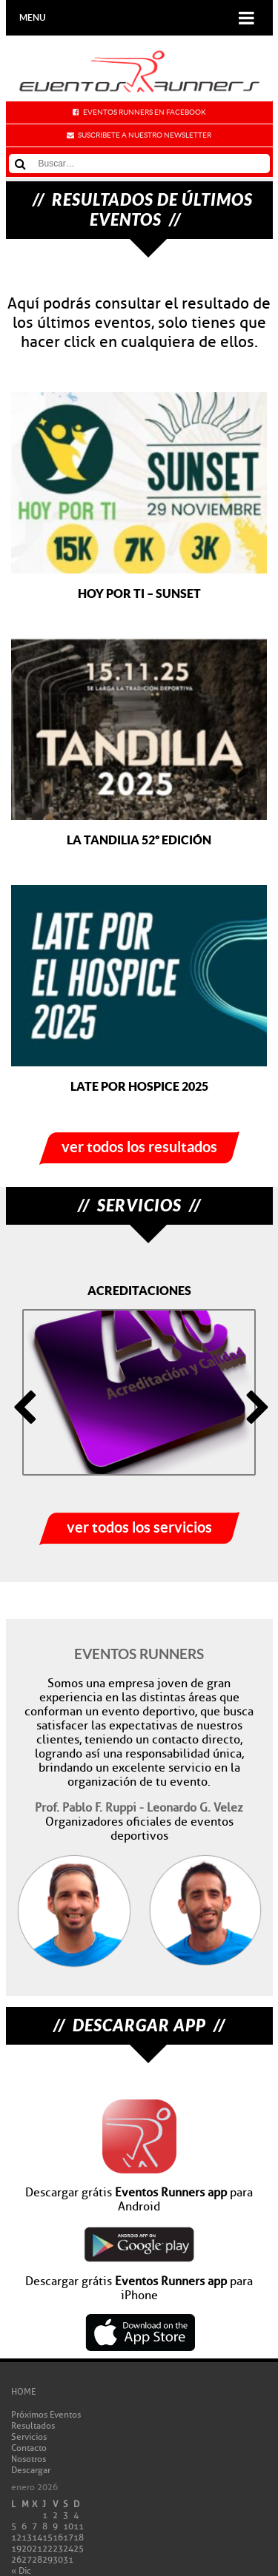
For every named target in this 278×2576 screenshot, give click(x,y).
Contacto (29, 2447)
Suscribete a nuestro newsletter (144, 135)
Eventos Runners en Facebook (144, 112)
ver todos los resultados (139, 1146)
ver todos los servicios (139, 1527)
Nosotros (28, 2458)
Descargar (30, 2469)
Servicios (29, 2436)
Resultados (33, 2425)
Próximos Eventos (46, 2414)
